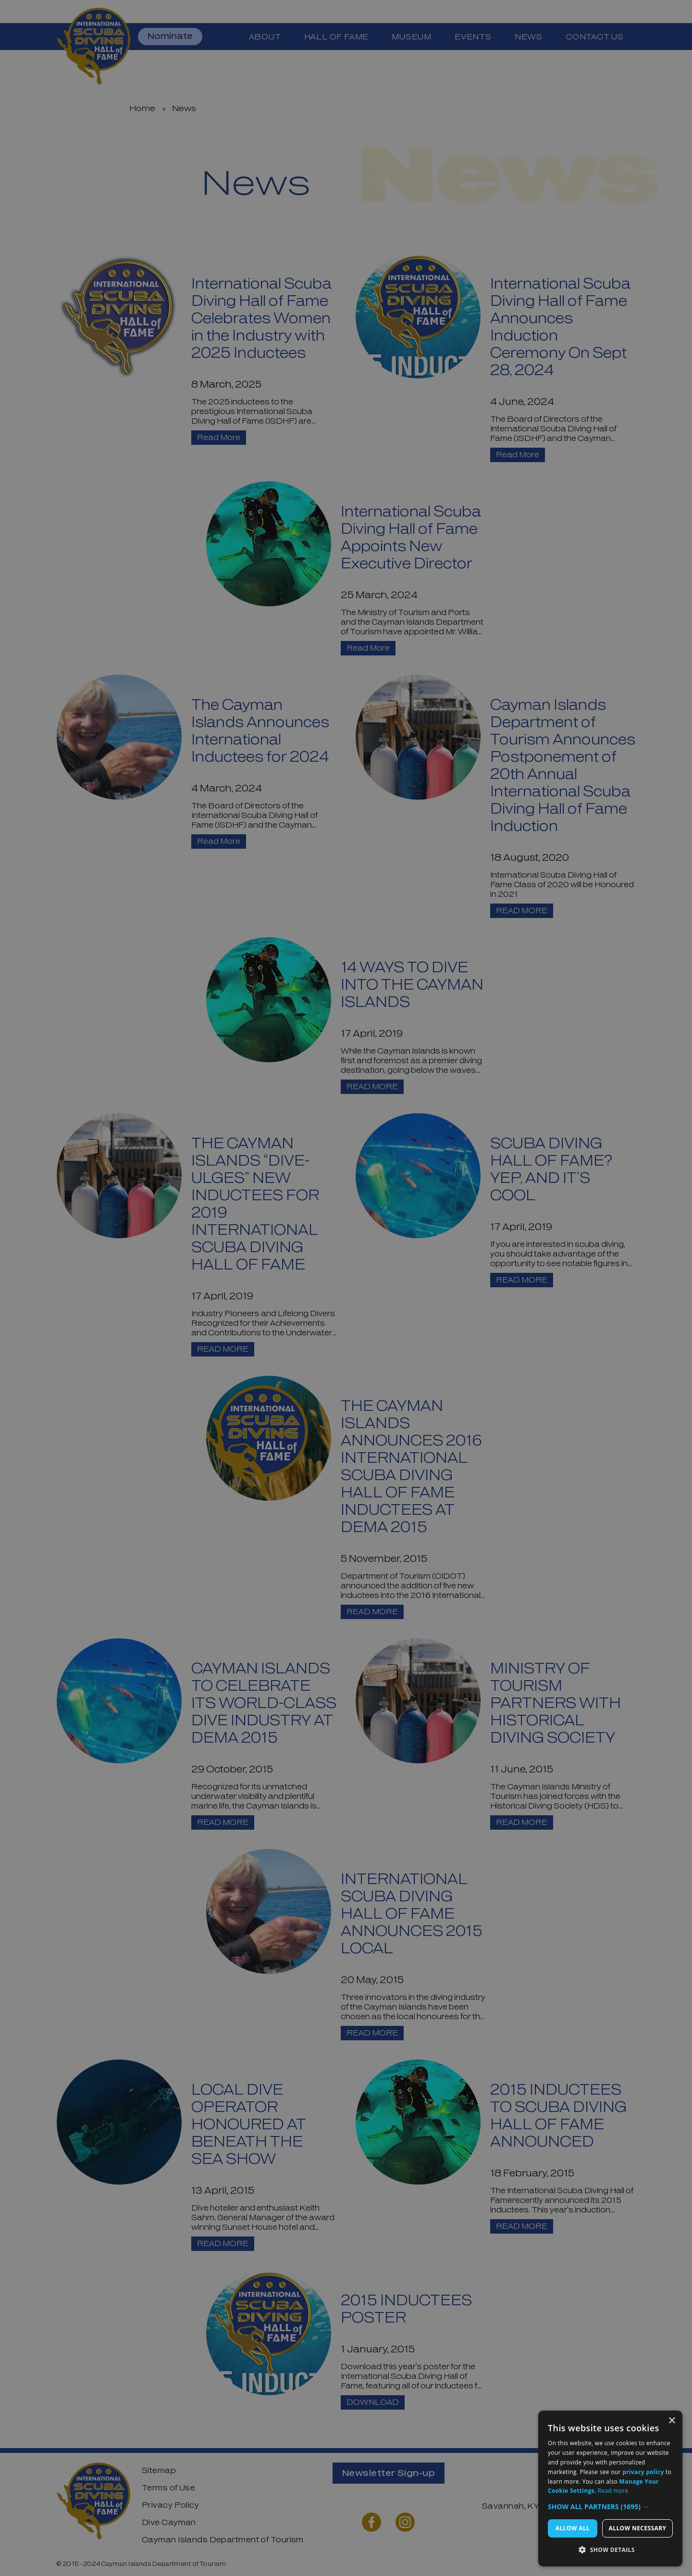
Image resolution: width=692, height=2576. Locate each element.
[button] (610, 2507)
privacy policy (643, 2472)
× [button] (671, 2421)
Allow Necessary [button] (638, 2528)
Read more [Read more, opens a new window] (613, 2491)
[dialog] (610, 2488)
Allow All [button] (573, 2528)
